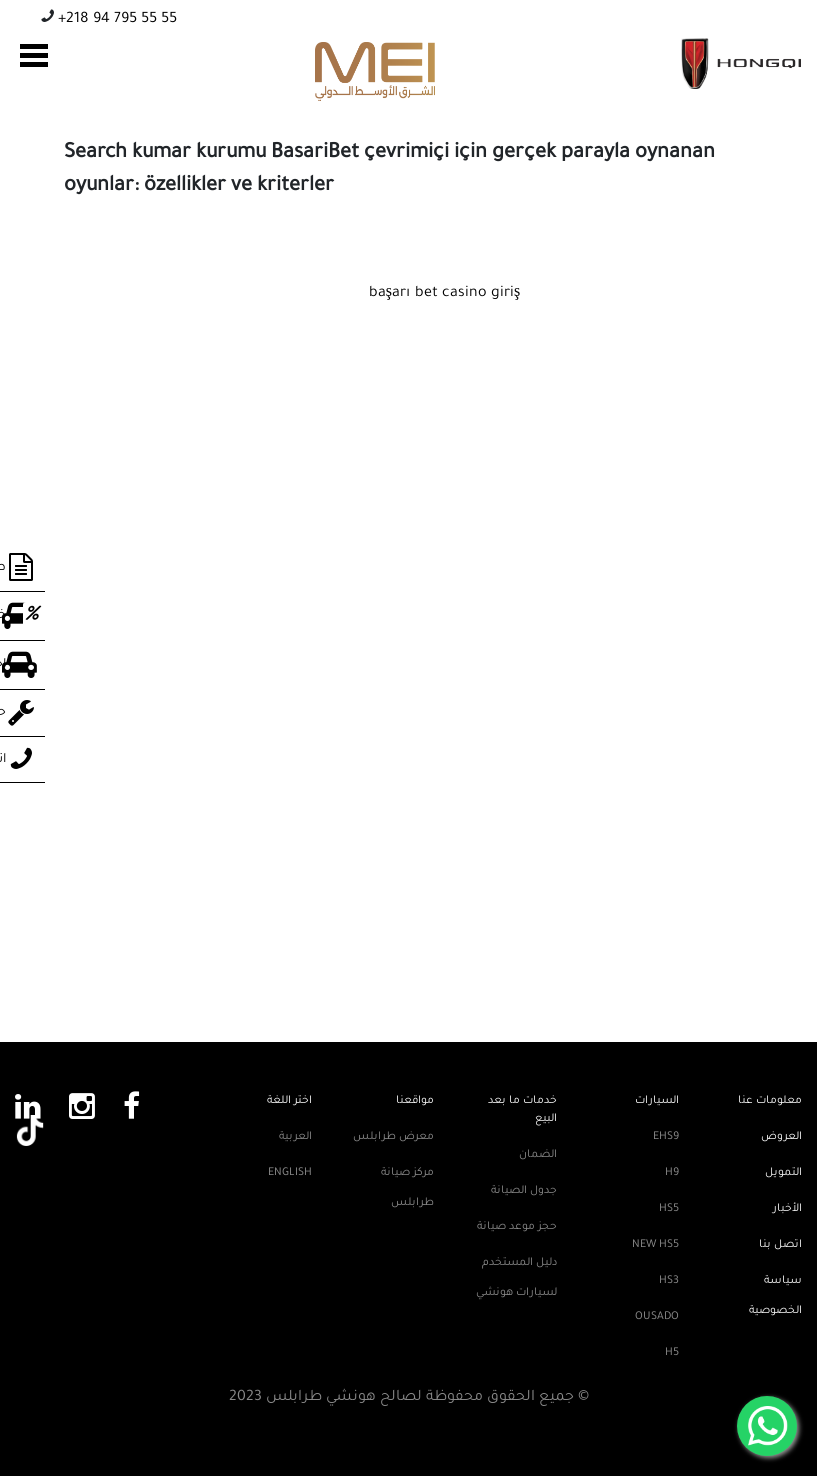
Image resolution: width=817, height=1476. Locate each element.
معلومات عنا (770, 1101)
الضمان (538, 1155)
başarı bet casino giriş (444, 294)
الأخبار (787, 1209)
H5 (672, 1353)
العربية (295, 1137)
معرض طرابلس (393, 1137)
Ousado (657, 1317)
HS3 (669, 1281)
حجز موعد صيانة (517, 1227)
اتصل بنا (780, 1245)
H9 (672, 1173)
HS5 (669, 1209)
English (290, 1173)
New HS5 (655, 1245)
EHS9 (666, 1137)
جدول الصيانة (524, 1191)
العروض (781, 1137)
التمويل (783, 1173)
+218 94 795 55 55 (115, 20)
